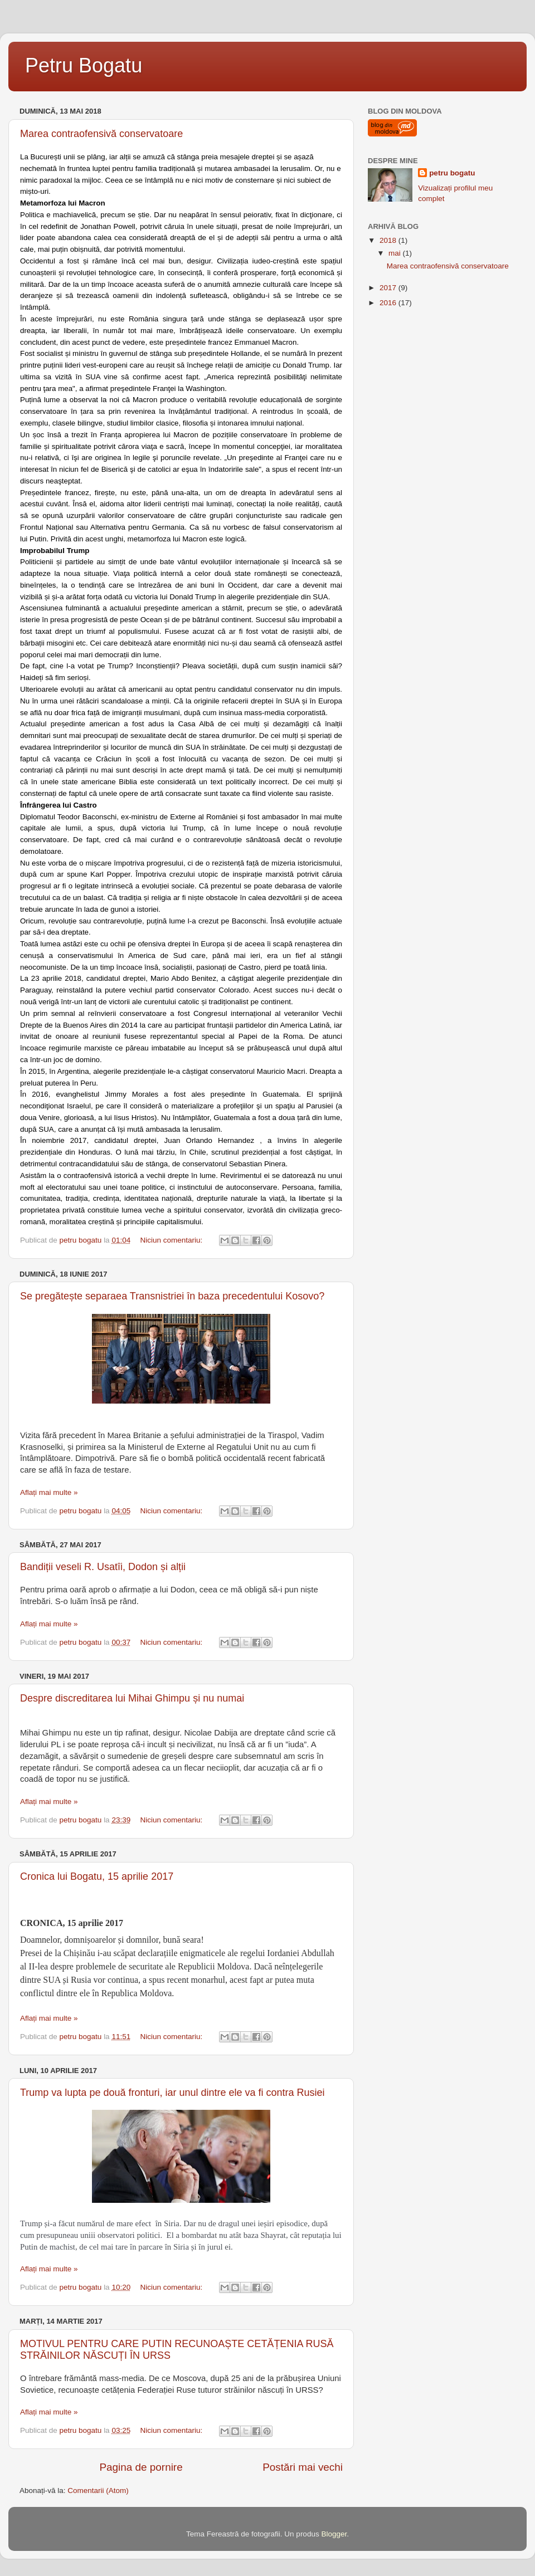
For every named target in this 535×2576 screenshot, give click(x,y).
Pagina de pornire (141, 2467)
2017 (389, 287)
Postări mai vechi (302, 2467)
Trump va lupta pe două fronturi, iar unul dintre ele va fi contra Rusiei (172, 2092)
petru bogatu (452, 173)
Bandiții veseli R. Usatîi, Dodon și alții (103, 1566)
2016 (389, 303)
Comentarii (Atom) (98, 2490)
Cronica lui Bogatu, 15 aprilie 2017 (96, 1876)
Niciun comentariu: (172, 1240)
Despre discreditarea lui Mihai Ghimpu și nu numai (132, 1698)
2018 (389, 240)
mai (395, 253)
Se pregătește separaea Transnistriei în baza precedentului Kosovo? (172, 1296)
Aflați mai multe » (49, 1492)
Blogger (334, 2534)
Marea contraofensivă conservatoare (101, 133)
